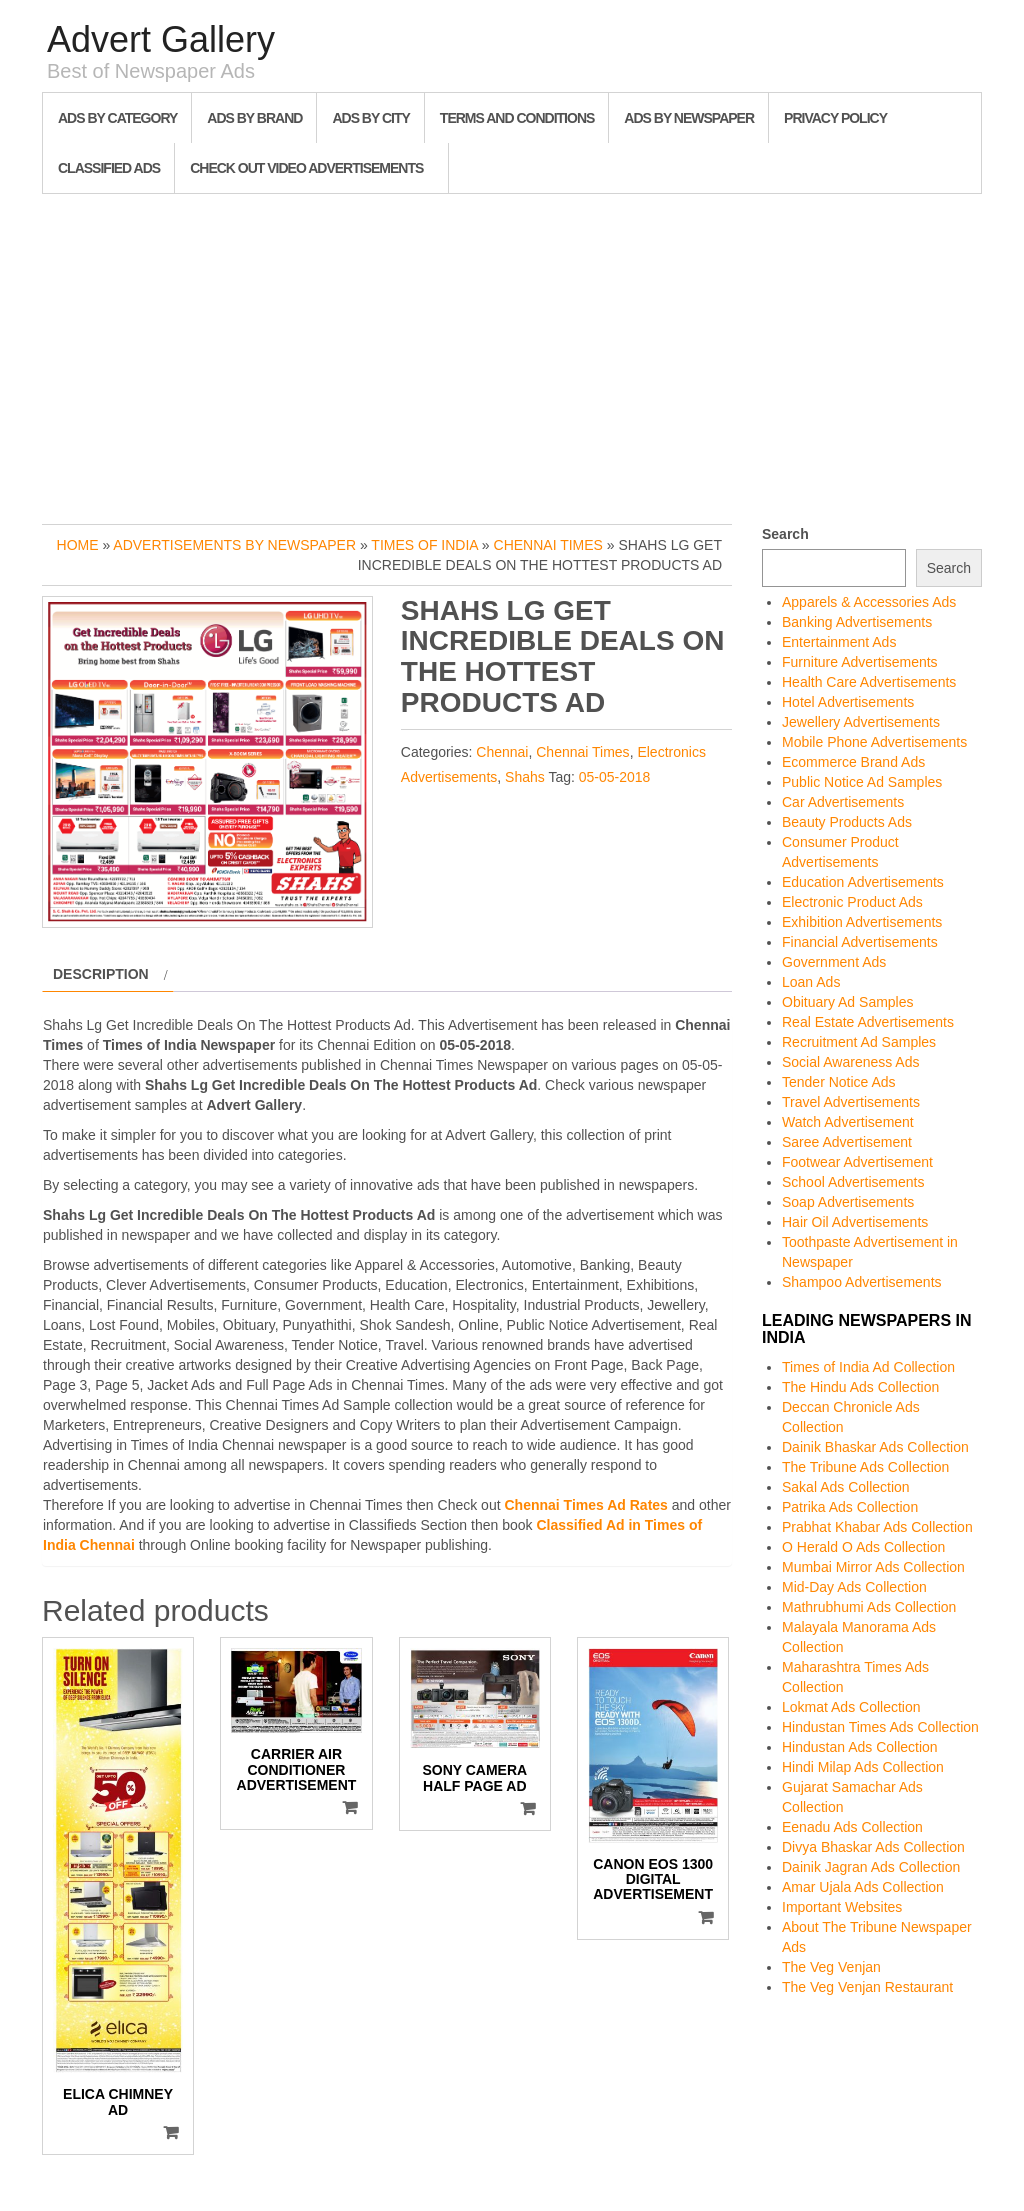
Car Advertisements (843, 802)
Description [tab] (101, 974)
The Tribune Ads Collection (865, 1467)
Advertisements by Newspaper (234, 545)
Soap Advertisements (848, 1202)
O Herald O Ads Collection (863, 1547)
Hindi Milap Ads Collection (863, 1767)
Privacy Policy (835, 118)
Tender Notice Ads (839, 1082)
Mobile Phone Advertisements (874, 742)
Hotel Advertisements (848, 702)
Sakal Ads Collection (846, 1487)
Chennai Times (548, 545)
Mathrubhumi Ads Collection (869, 1607)
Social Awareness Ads (851, 1062)
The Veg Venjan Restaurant (867, 1987)
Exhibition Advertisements (862, 922)
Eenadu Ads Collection (852, 1827)
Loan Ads (811, 982)
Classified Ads (109, 168)
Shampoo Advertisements (862, 1282)
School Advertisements (853, 1182)
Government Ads (834, 962)
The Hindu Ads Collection (860, 1387)
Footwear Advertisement (857, 1162)
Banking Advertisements (857, 622)
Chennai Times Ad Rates (585, 1505)
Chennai (502, 752)
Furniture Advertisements (860, 662)
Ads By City (370, 118)
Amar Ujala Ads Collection (863, 1887)
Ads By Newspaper (689, 118)
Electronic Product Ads (852, 902)
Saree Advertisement (847, 1142)
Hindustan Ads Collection (860, 1747)
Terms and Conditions (517, 118)
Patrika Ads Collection (850, 1507)
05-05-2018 (615, 777)
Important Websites (842, 1907)
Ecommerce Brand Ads (853, 762)
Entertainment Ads (839, 642)
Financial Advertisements (860, 942)
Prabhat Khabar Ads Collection (877, 1527)
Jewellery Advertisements (861, 722)
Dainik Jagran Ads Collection (871, 1867)
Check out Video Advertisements (306, 168)
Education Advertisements (863, 882)
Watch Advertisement (848, 1122)
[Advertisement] (512, 354)
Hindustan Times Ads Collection (880, 1727)
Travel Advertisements (851, 1102)
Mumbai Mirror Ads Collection (873, 1567)
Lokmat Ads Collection (851, 1707)
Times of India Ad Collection (868, 1367)
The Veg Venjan (831, 1967)
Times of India (424, 545)
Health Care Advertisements (869, 682)
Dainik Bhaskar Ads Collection (875, 1447)
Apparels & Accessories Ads (869, 602)
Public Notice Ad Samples (862, 782)
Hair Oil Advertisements (855, 1222)
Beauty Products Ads (847, 822)
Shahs (525, 777)
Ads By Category (117, 118)
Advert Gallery (161, 39)
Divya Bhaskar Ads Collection (873, 1847)
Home (78, 545)
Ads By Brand (254, 118)
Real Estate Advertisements (868, 1022)
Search (785, 534)
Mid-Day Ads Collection (854, 1587)
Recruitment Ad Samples (859, 1042)
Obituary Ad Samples (848, 1002)
